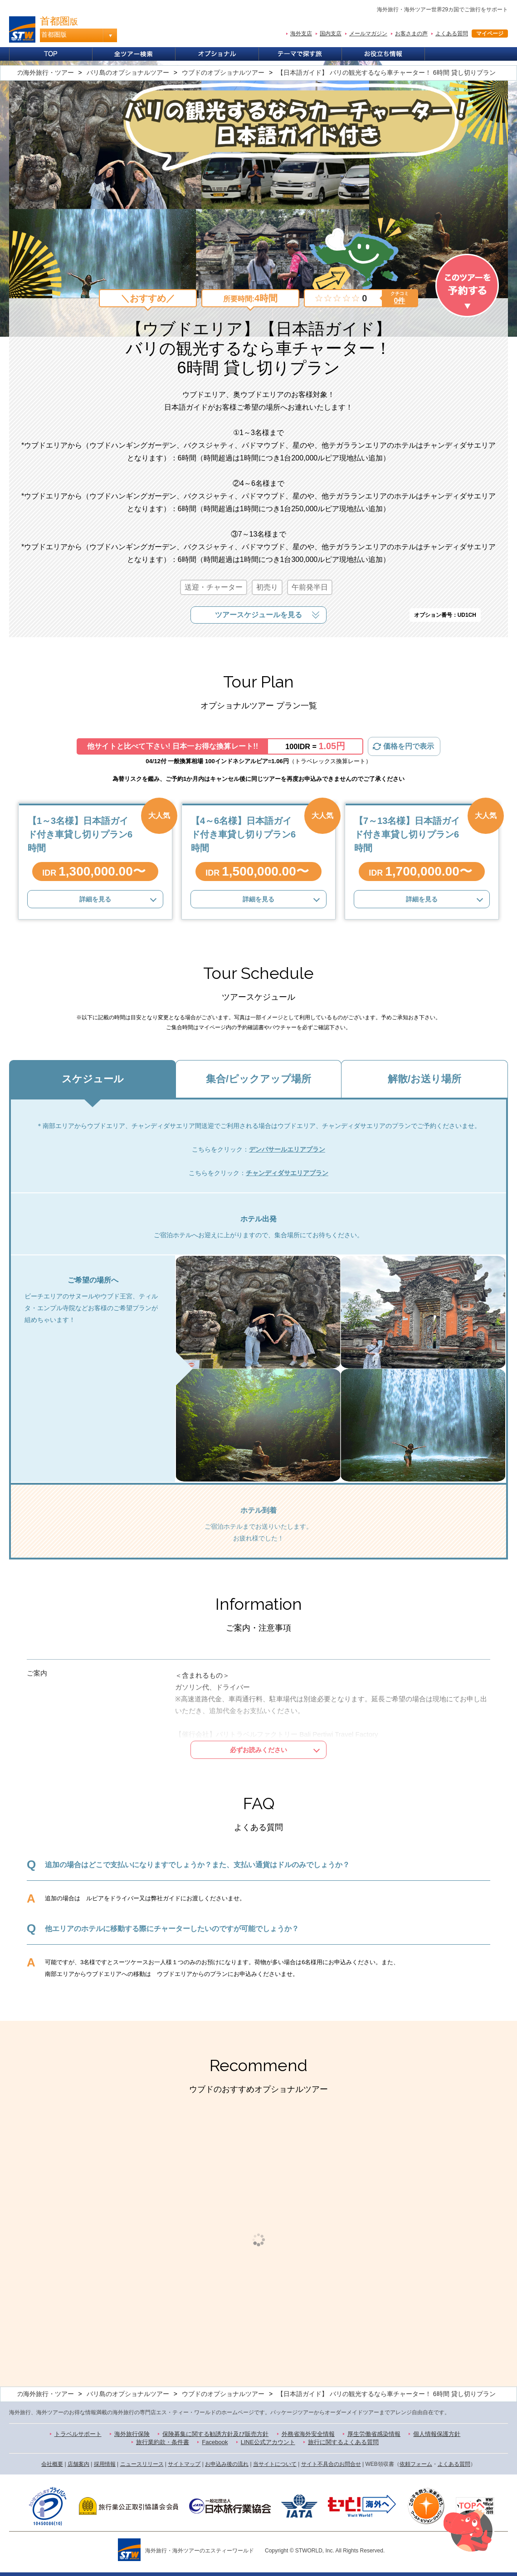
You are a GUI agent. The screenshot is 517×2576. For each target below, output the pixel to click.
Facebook (215, 2442)
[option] (86, 2240)
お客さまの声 (411, 33)
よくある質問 (451, 33)
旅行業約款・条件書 (162, 2442)
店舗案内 (78, 2464)
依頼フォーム (416, 2464)
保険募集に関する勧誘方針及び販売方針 (215, 2434)
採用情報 (105, 2464)
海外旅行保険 (132, 2434)
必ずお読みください (258, 1749)
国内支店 (330, 33)
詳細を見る (95, 899)
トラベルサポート (78, 2434)
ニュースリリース (142, 2464)
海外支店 (301, 33)
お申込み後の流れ (227, 2464)
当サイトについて (275, 2464)
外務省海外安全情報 (308, 2434)
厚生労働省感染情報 (373, 2434)
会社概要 (52, 2464)
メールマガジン (368, 33)
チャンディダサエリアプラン (287, 1173)
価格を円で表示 (408, 746)
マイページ (489, 33)
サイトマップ (184, 2464)
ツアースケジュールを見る (258, 615)
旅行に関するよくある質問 (343, 2442)
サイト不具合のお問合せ (331, 2464)
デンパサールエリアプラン (287, 1149)
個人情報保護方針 (436, 2434)
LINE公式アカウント (268, 2442)
